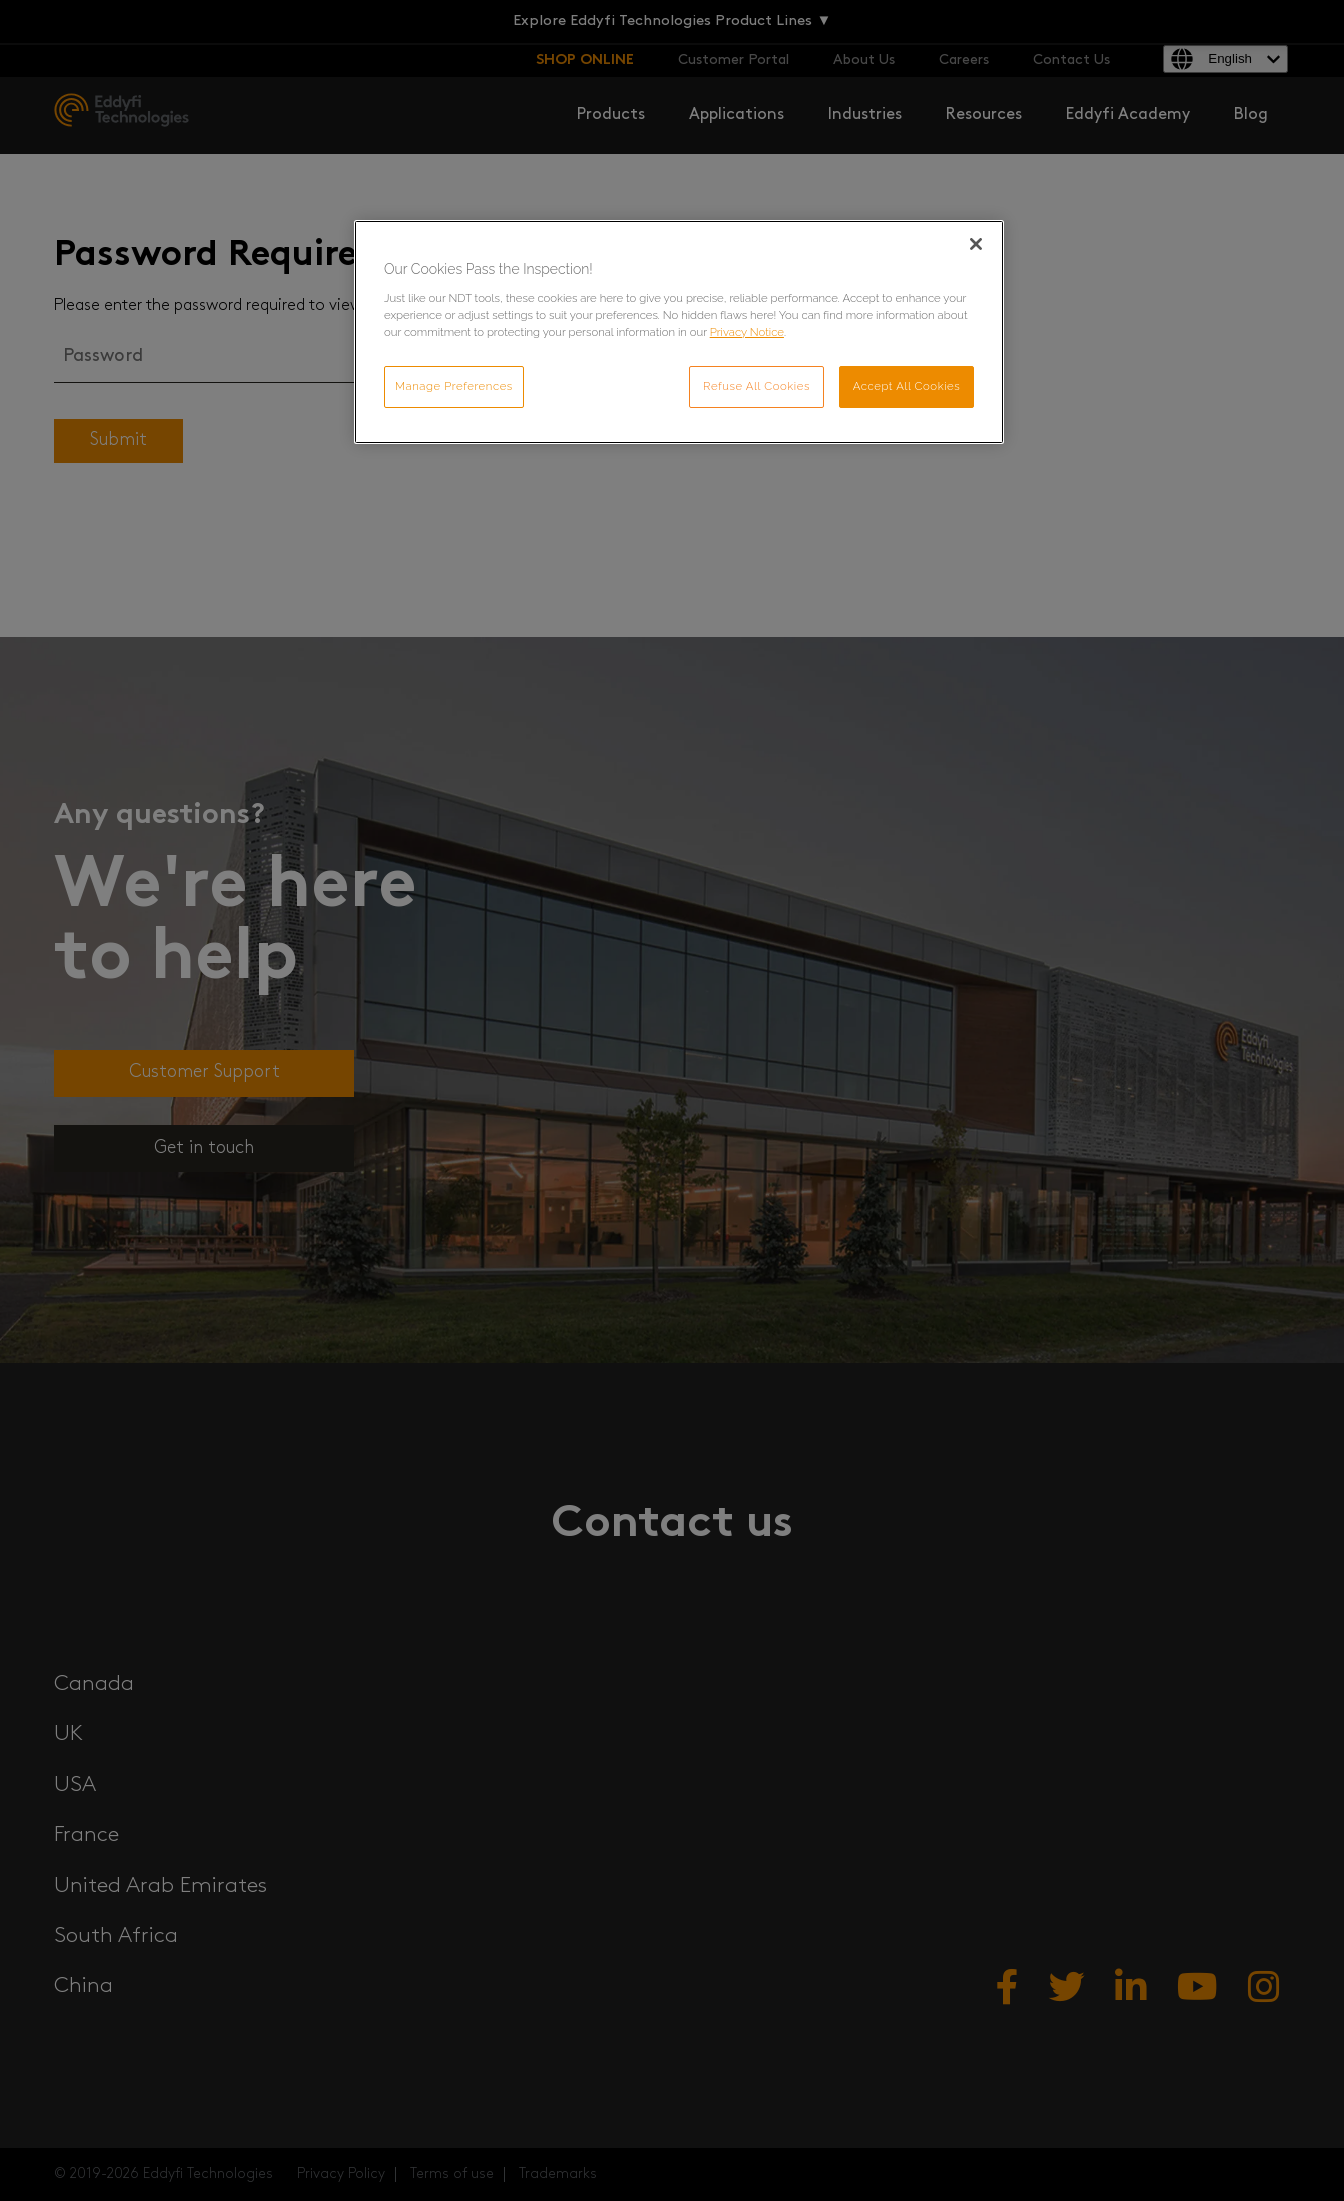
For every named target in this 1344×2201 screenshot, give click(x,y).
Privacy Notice (747, 332)
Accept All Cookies (907, 386)
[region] (679, 332)
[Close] (976, 244)
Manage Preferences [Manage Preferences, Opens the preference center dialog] (454, 386)
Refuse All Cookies (756, 386)
